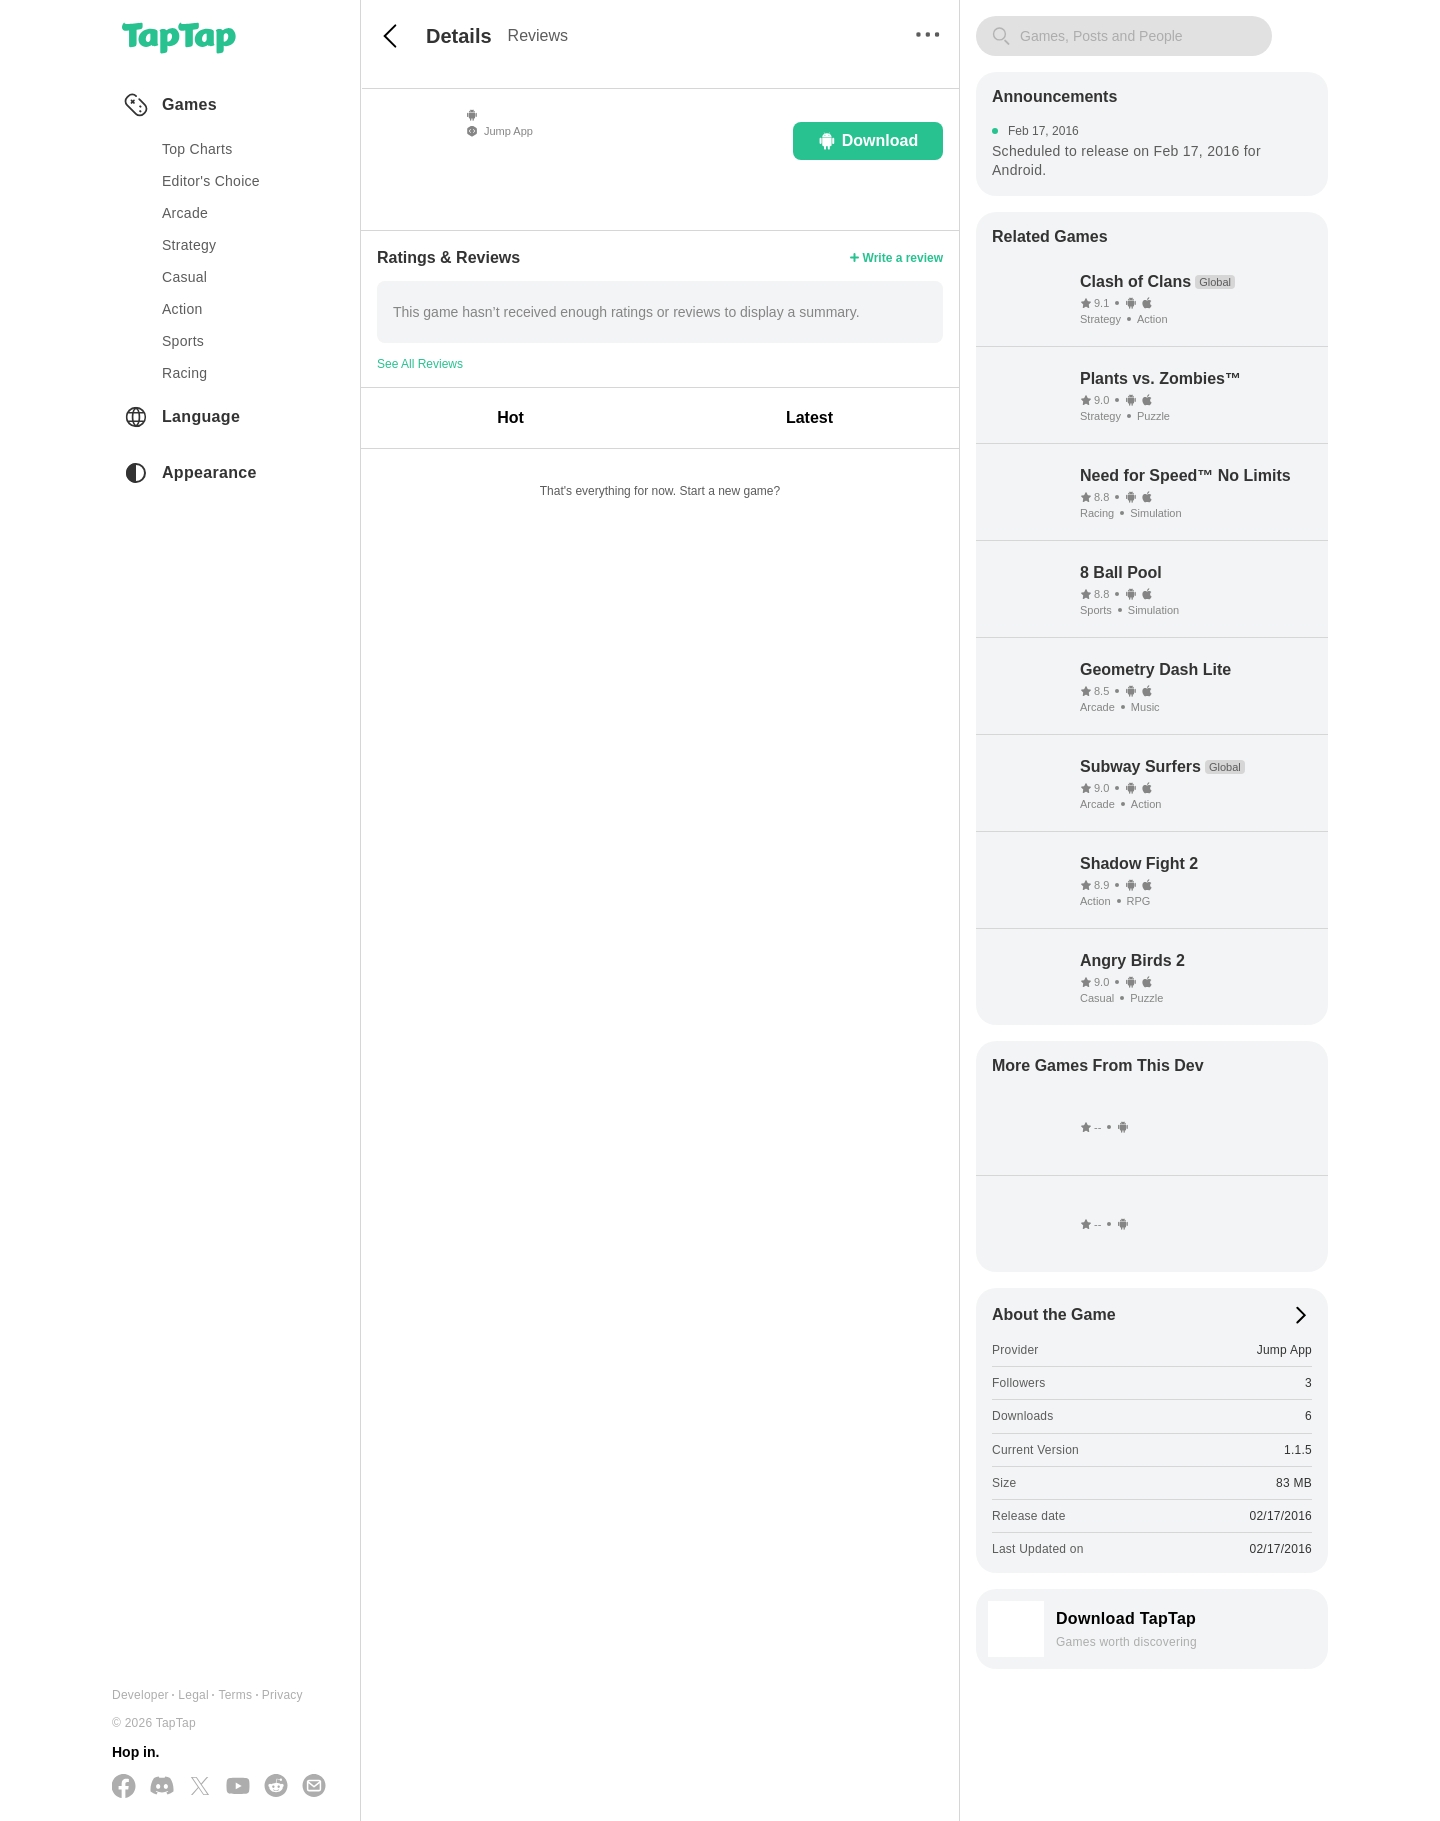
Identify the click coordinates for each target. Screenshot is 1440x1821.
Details (459, 36)
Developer (140, 1695)
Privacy (282, 1695)
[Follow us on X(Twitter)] (200, 1787)
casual (184, 277)
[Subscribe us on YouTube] (238, 1787)
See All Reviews (420, 364)
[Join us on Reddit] (276, 1787)
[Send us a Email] (314, 1787)
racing (184, 373)
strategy (189, 245)
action (182, 309)
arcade (185, 213)
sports (183, 341)
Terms (235, 1695)
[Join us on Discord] (162, 1787)
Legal (193, 1695)
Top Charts (197, 149)
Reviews (538, 35)
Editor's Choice (211, 181)
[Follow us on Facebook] (124, 1787)
